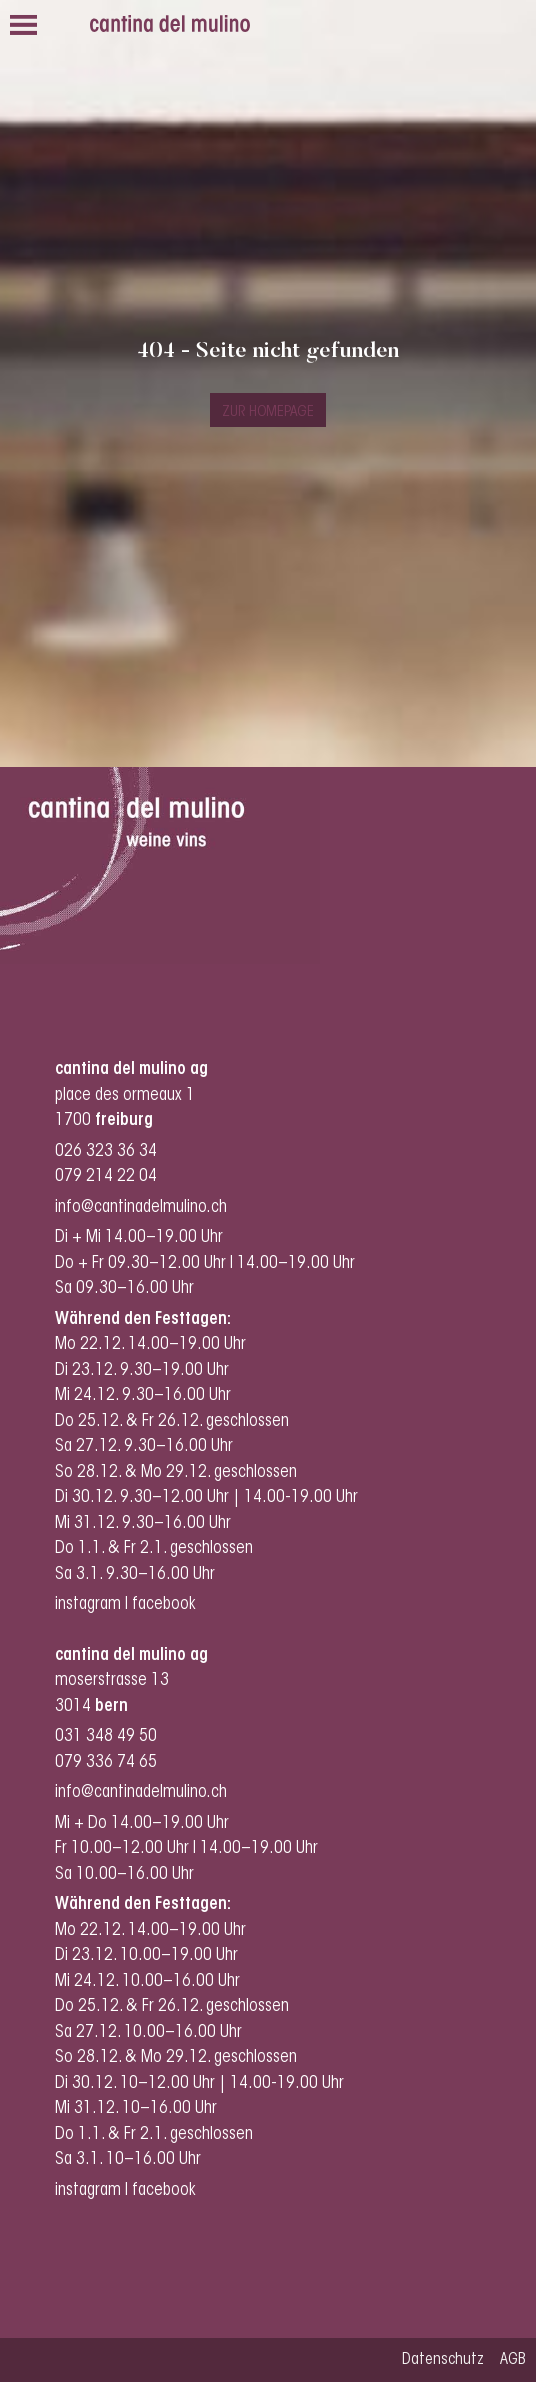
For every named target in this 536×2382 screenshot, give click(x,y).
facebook (166, 1604)
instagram (88, 1604)
